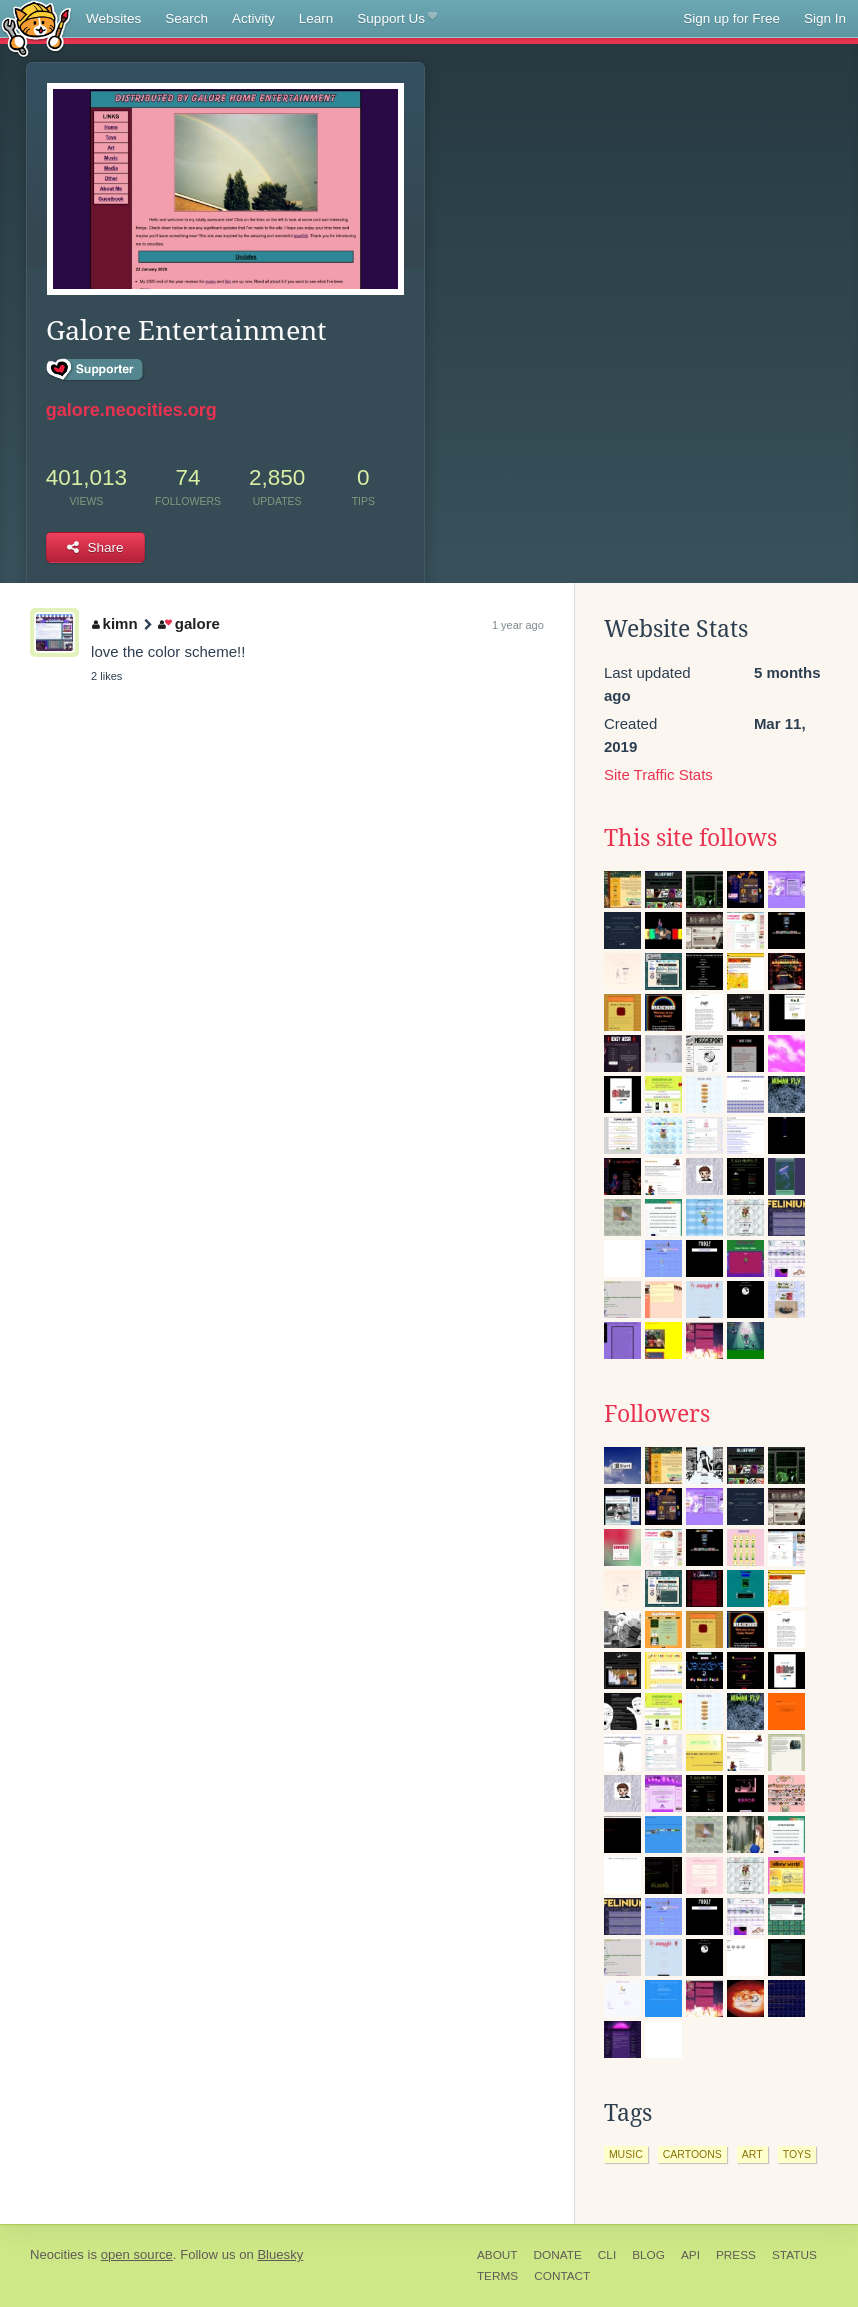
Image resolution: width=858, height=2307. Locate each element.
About (497, 2255)
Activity (253, 18)
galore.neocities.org (131, 410)
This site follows (690, 838)
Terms (497, 2276)
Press (736, 2255)
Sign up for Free (731, 18)
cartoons (692, 2154)
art (752, 2154)
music (626, 2154)
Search (186, 18)
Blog (648, 2255)
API (690, 2255)
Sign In (825, 18)
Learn (316, 18)
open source (137, 2254)
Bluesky (280, 2254)
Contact (562, 2276)
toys (797, 2154)
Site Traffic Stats (658, 774)
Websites (113, 18)
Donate (558, 2255)
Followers (657, 1414)
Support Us (396, 19)
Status (794, 2255)
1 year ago (518, 625)
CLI (607, 2255)
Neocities (57, 2254)
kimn (115, 623)
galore (188, 623)
